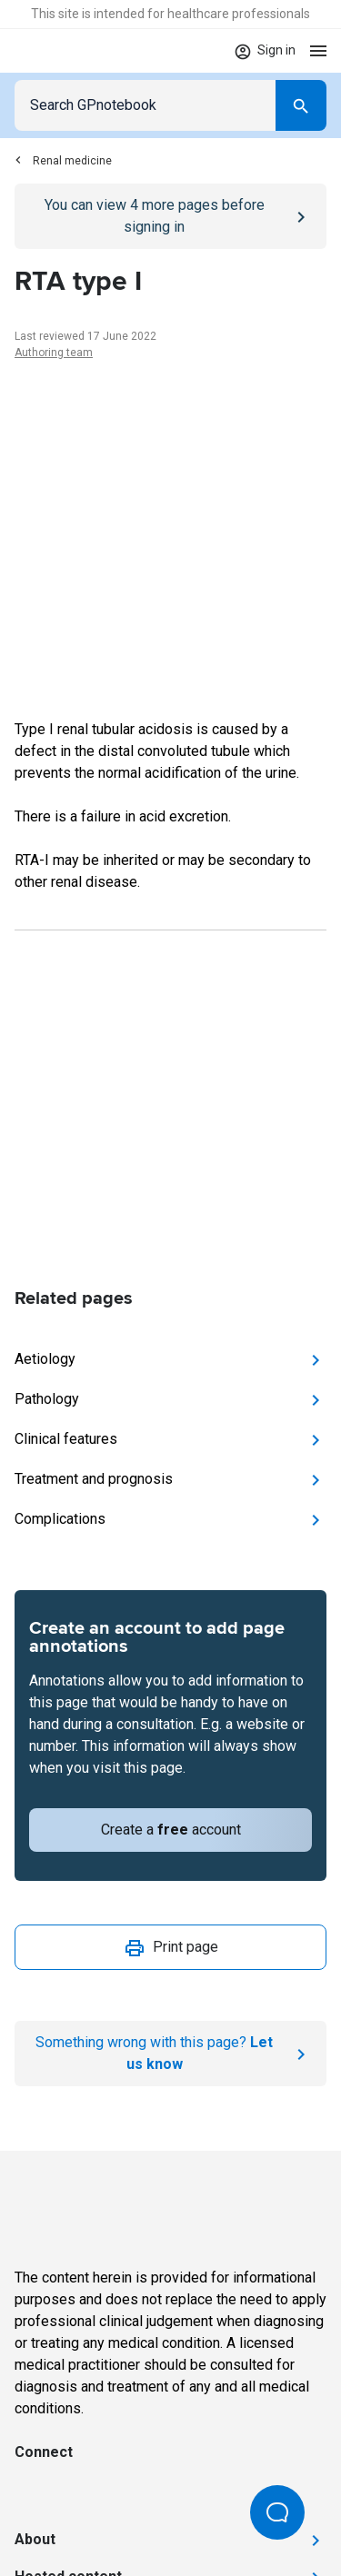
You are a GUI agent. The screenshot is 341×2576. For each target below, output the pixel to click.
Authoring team (54, 352)
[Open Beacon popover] (277, 2512)
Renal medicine (63, 161)
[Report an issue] (170, 2053)
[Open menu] (318, 50)
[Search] (301, 105)
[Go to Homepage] (68, 50)
